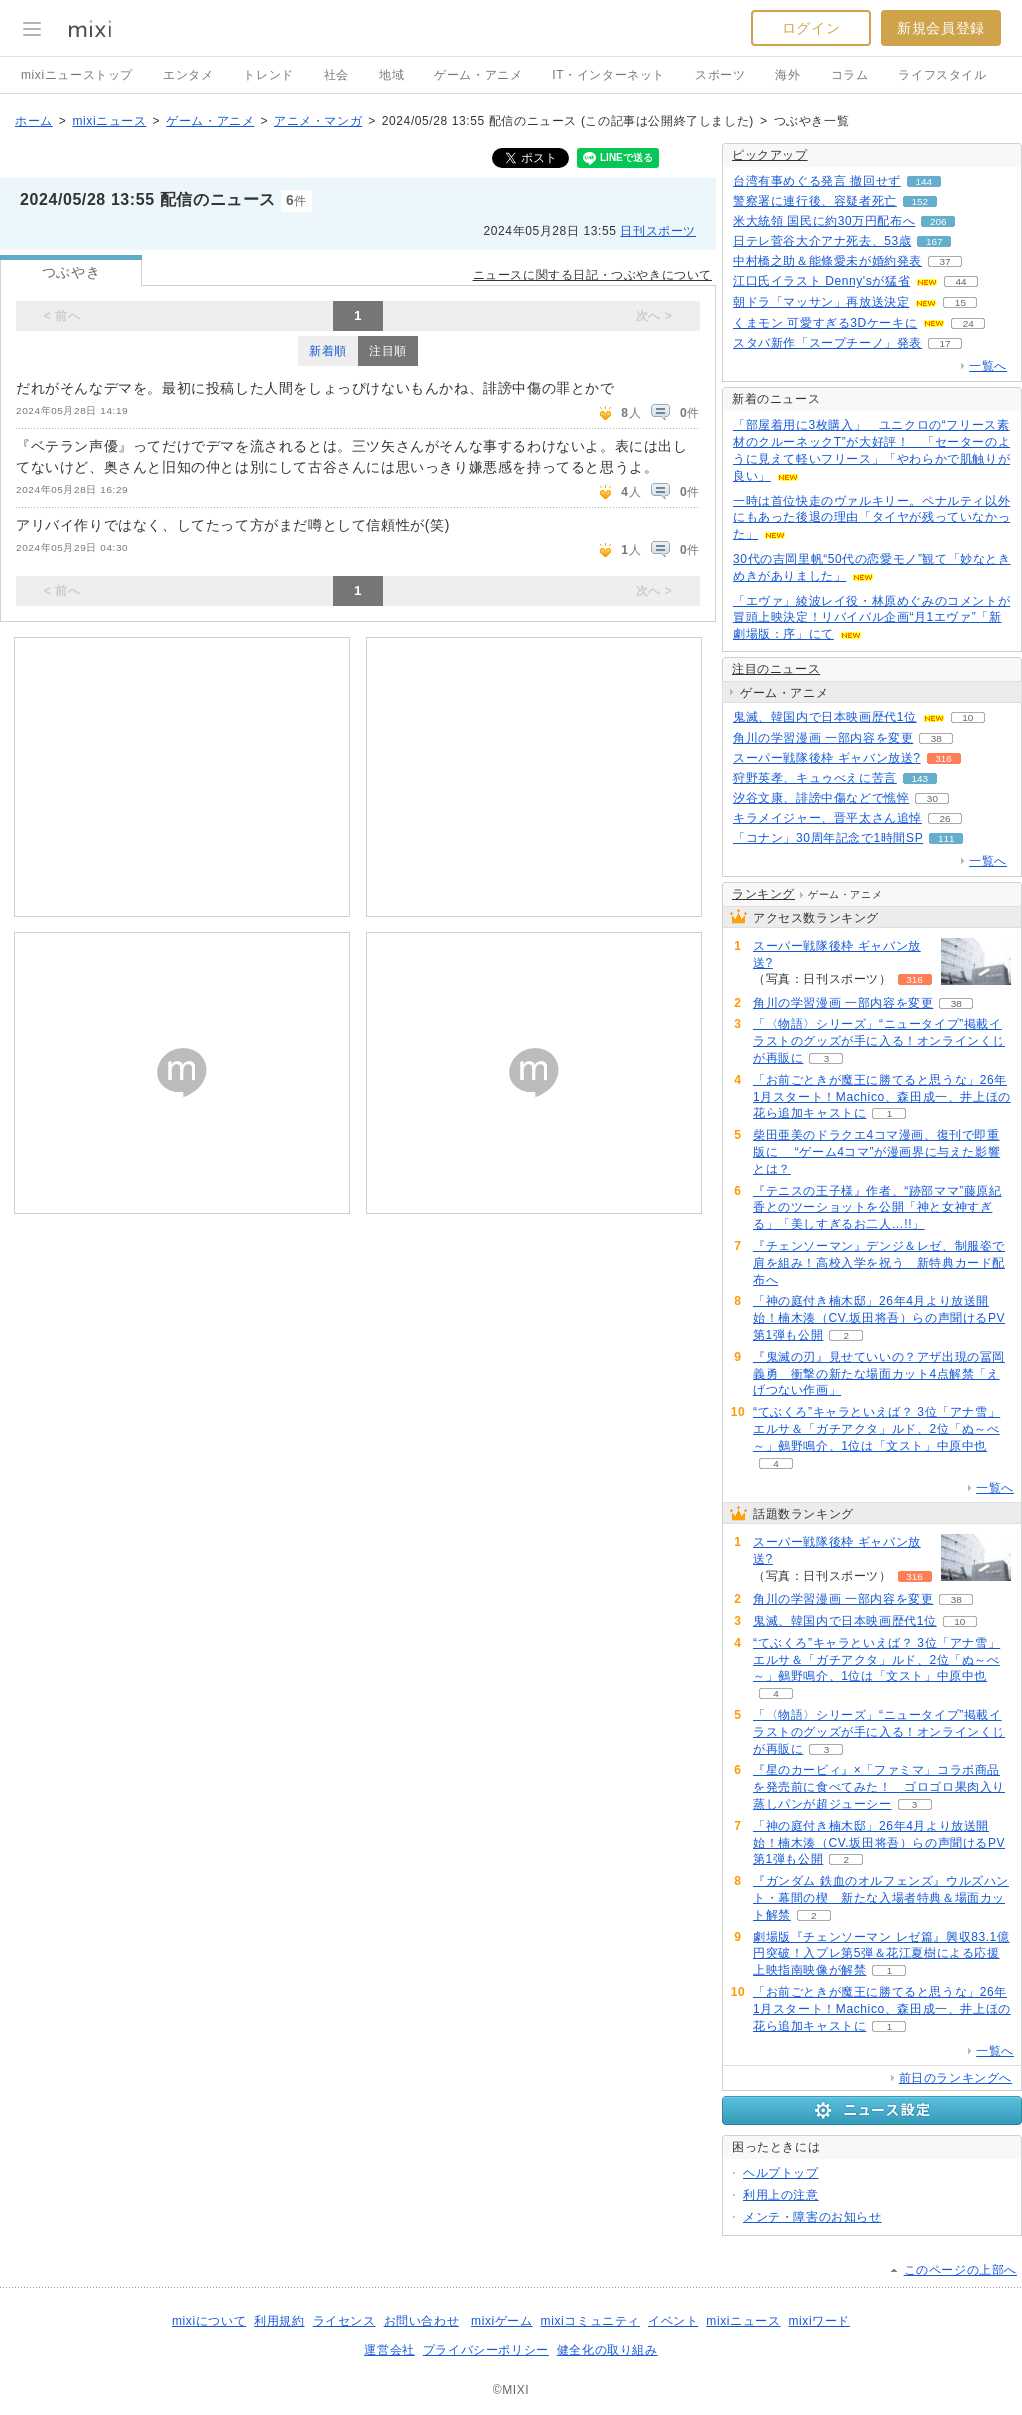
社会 (336, 75)
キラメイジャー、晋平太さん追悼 (827, 818)
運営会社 (389, 2350)
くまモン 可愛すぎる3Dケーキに (825, 323)
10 (967, 717)
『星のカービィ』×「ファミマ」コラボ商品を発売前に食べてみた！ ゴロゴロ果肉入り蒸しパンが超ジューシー (879, 1787)
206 (938, 221)
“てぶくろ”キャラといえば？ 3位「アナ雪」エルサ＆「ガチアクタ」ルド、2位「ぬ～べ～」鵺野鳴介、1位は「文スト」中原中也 (876, 1429)
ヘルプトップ (781, 2173)
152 (920, 201)
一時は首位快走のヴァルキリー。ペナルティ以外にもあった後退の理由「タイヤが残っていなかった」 (871, 518)
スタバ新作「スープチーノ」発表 (827, 343)
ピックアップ (770, 155)
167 (934, 241)
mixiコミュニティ (590, 2321)
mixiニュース (109, 121)
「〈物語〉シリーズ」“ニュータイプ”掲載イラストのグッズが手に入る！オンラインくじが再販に (879, 1041)
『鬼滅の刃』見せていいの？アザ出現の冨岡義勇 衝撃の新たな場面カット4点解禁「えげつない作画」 (879, 1374)
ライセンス (344, 2321)
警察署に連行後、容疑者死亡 (815, 201)
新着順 (328, 351)
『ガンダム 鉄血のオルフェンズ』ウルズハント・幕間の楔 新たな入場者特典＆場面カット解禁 (881, 1898)
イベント (673, 2321)
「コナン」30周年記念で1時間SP (828, 838)
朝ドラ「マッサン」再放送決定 (821, 302)
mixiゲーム (502, 2321)
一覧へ (988, 366)
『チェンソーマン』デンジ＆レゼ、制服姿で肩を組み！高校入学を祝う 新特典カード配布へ (879, 1263)
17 (944, 343)
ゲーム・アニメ (478, 75)
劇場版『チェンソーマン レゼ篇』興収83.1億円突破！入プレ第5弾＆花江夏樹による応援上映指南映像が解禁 (881, 1954)
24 (968, 323)
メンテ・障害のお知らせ (812, 2217)
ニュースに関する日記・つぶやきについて (592, 275)
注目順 (388, 351)
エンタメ (188, 75)
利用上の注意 (781, 2195)
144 (923, 181)
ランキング (763, 894)
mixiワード (819, 2321)
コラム (850, 75)
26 (944, 818)
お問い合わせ (422, 2321)
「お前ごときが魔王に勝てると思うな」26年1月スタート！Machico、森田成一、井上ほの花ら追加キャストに (882, 1097)
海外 (787, 75)
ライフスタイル (942, 75)
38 (936, 738)
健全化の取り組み (607, 2350)
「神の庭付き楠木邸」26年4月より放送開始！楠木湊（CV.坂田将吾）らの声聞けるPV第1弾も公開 (879, 1318)
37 (944, 261)
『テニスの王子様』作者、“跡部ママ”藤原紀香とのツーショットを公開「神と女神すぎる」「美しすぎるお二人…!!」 (877, 1208)
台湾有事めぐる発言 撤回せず (817, 181)
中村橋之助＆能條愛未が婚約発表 (827, 261)
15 (960, 302)
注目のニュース (776, 669)
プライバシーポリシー (486, 2350)
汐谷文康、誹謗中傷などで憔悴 (821, 798)
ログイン (811, 28)
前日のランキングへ (955, 2078)
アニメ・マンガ (318, 121)
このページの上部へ (960, 2270)
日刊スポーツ (658, 231)
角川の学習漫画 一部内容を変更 (823, 738)
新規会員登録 (941, 28)
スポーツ (720, 75)
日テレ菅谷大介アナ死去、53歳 (822, 241)
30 (932, 798)
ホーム (34, 121)
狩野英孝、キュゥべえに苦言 (815, 778)
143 (920, 778)
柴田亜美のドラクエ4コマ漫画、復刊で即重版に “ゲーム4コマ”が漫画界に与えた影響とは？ (876, 1152)
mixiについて (209, 2321)
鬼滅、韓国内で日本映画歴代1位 (825, 717)
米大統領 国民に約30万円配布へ (824, 221)
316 (943, 758)
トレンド (268, 75)
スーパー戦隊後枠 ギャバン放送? (827, 758)
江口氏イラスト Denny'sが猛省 (821, 281)
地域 (391, 75)
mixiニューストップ (77, 75)
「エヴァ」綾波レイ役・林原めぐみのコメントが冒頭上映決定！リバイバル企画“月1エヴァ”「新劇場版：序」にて (871, 618)
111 (946, 838)
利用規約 (279, 2321)
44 (961, 281)
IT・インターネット (608, 75)
